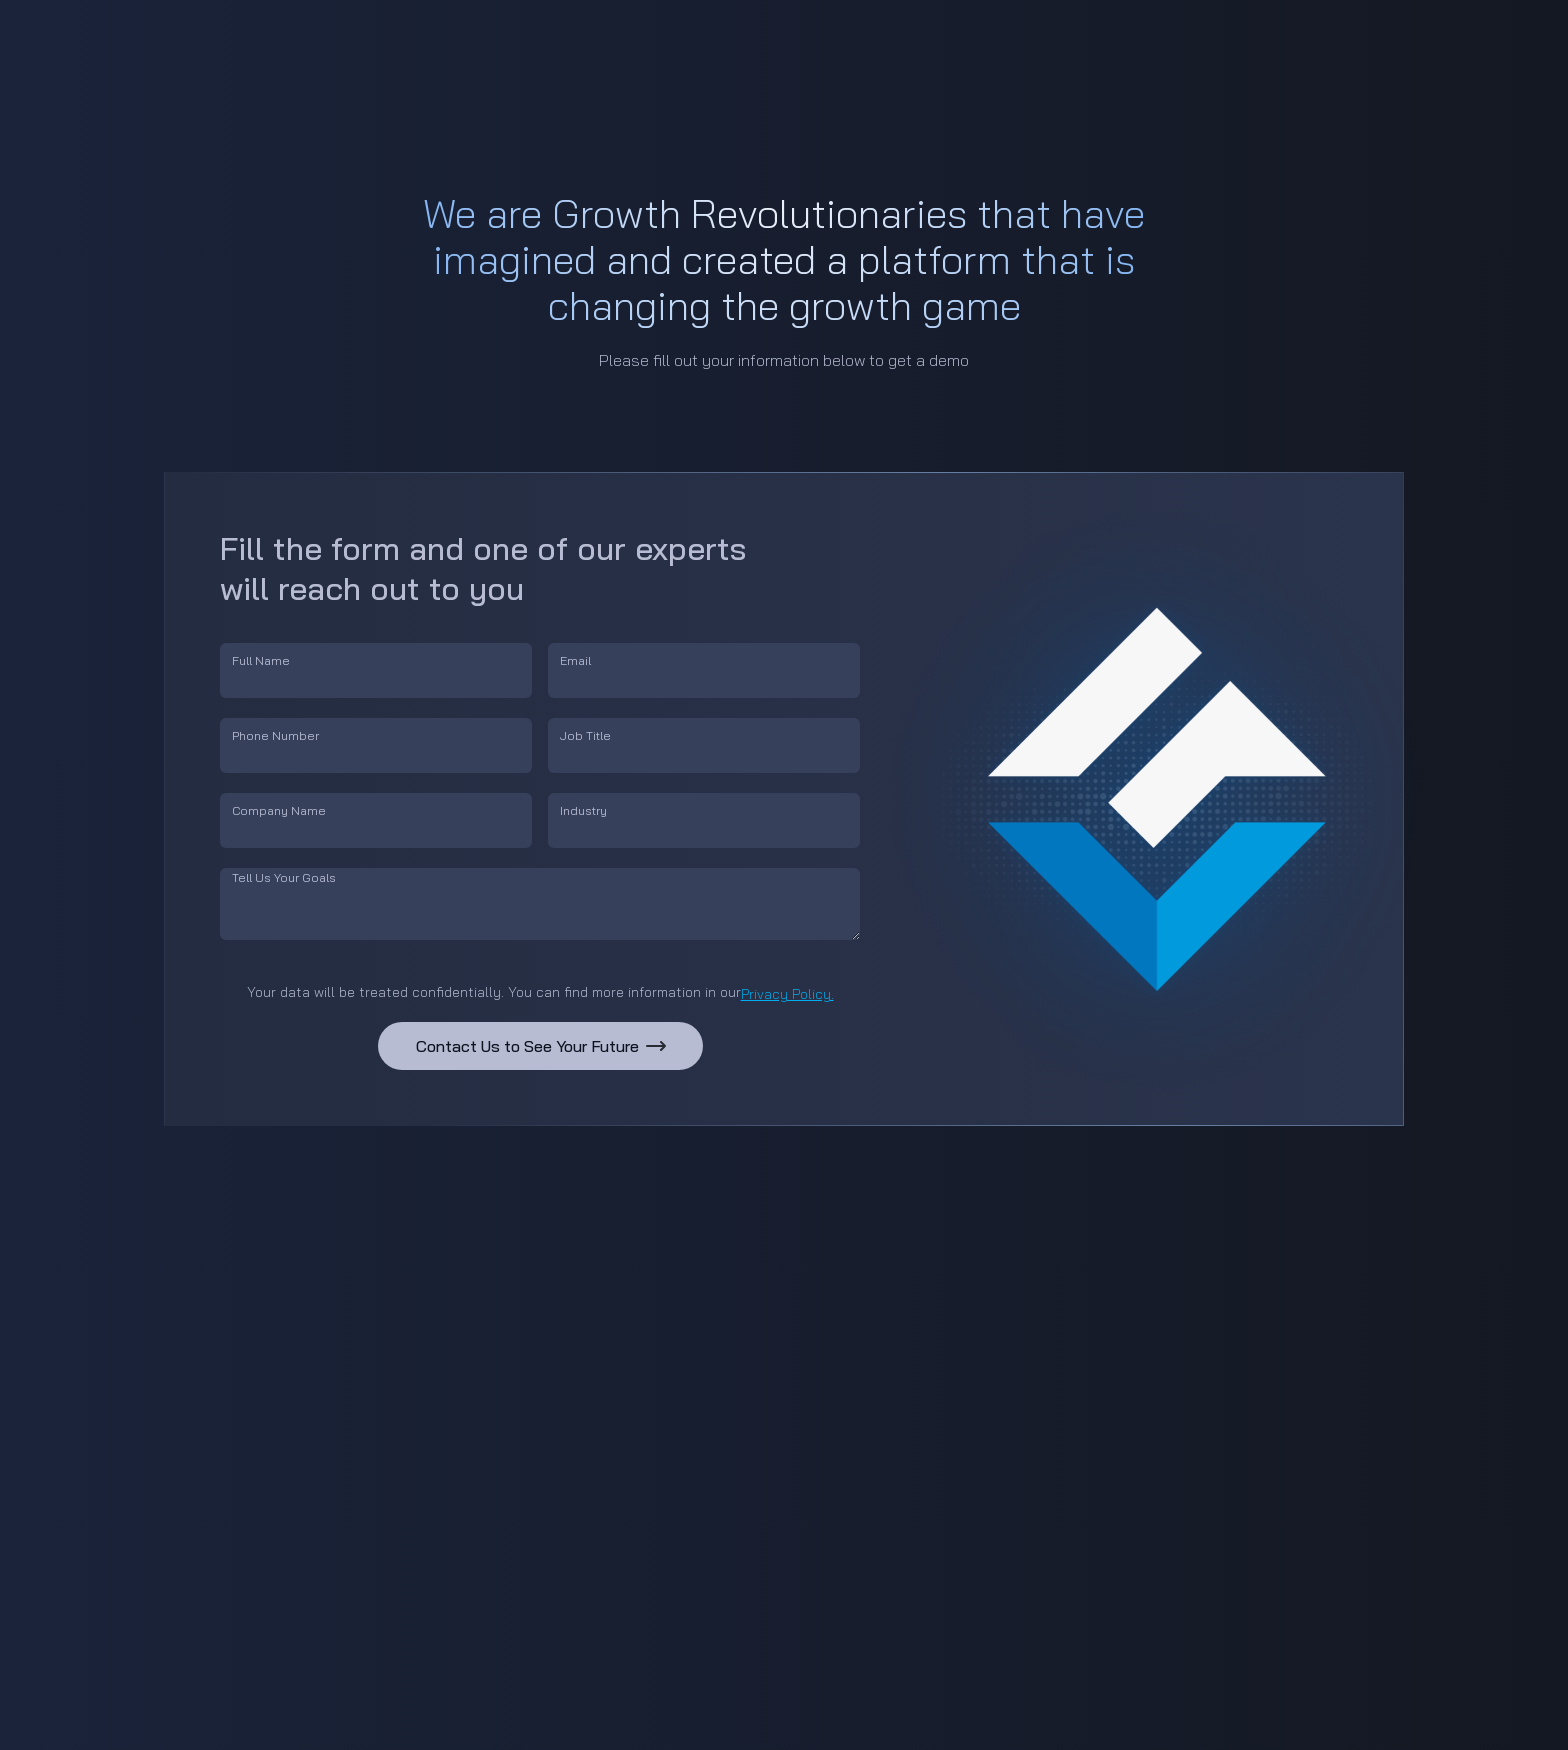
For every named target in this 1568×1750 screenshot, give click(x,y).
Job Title (585, 735)
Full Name (261, 660)
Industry (583, 810)
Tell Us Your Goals (284, 877)
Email (575, 660)
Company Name (279, 810)
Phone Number (275, 735)
